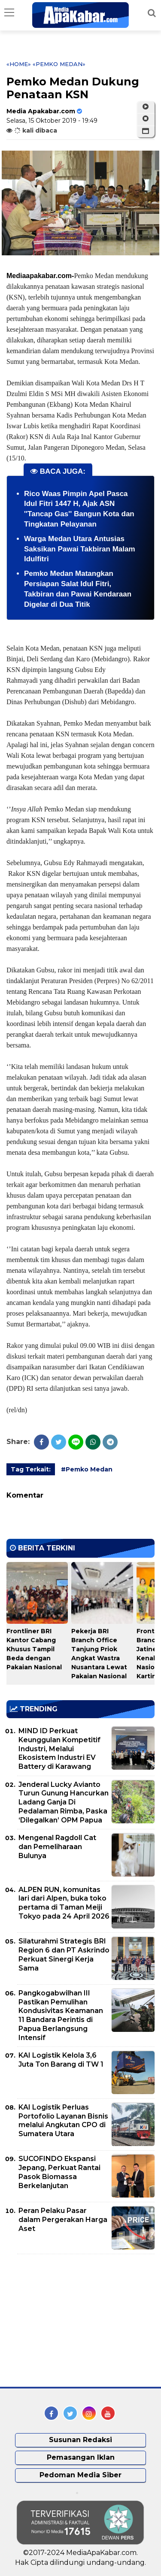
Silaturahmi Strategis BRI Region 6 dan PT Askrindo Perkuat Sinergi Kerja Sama (63, 1954)
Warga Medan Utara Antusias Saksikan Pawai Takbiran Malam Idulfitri (79, 549)
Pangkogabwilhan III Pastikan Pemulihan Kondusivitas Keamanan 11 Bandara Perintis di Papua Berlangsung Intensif (60, 2015)
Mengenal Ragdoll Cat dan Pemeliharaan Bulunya (57, 1847)
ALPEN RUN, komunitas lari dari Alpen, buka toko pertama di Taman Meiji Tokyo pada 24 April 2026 (63, 1903)
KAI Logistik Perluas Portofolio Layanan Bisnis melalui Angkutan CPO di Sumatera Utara (63, 2120)
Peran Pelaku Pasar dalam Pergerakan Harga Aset (62, 2220)
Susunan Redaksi (80, 2440)
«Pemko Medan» (59, 64)
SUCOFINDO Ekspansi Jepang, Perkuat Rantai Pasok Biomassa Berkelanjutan (59, 2172)
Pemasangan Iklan (81, 2457)
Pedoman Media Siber (80, 2475)
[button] (146, 131)
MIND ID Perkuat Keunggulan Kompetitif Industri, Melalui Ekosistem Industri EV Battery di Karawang (59, 1749)
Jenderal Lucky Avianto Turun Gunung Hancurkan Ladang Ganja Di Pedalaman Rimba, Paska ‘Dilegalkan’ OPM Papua (63, 1802)
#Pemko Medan (86, 1469)
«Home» (18, 64)
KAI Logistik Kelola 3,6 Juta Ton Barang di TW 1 (60, 2059)
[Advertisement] (70, 2320)
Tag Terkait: (31, 1469)
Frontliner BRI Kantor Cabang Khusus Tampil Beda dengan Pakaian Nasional (34, 1649)
